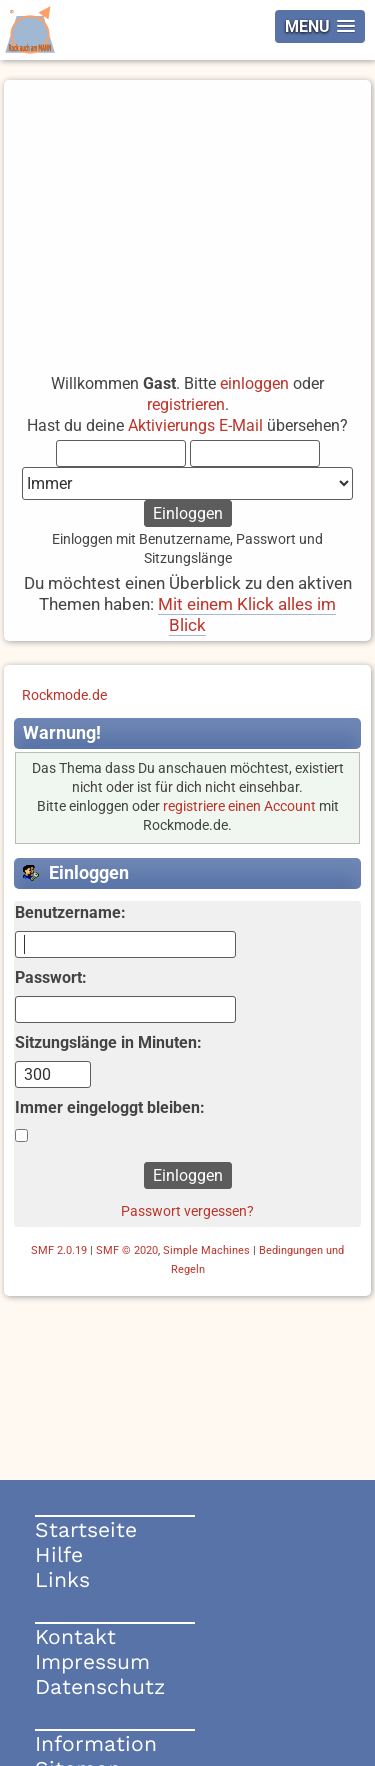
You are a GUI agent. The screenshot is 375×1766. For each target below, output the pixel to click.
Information (96, 1743)
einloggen (254, 383)
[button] (320, 26)
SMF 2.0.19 (59, 1250)
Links (62, 1579)
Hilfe (59, 1554)
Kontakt (75, 1636)
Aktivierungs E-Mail (195, 425)
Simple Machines (206, 1250)
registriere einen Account (239, 806)
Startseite (86, 1529)
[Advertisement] (187, 217)
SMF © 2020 (127, 1250)
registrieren (186, 404)
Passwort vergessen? (187, 1211)
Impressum (92, 1661)
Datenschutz (100, 1686)
